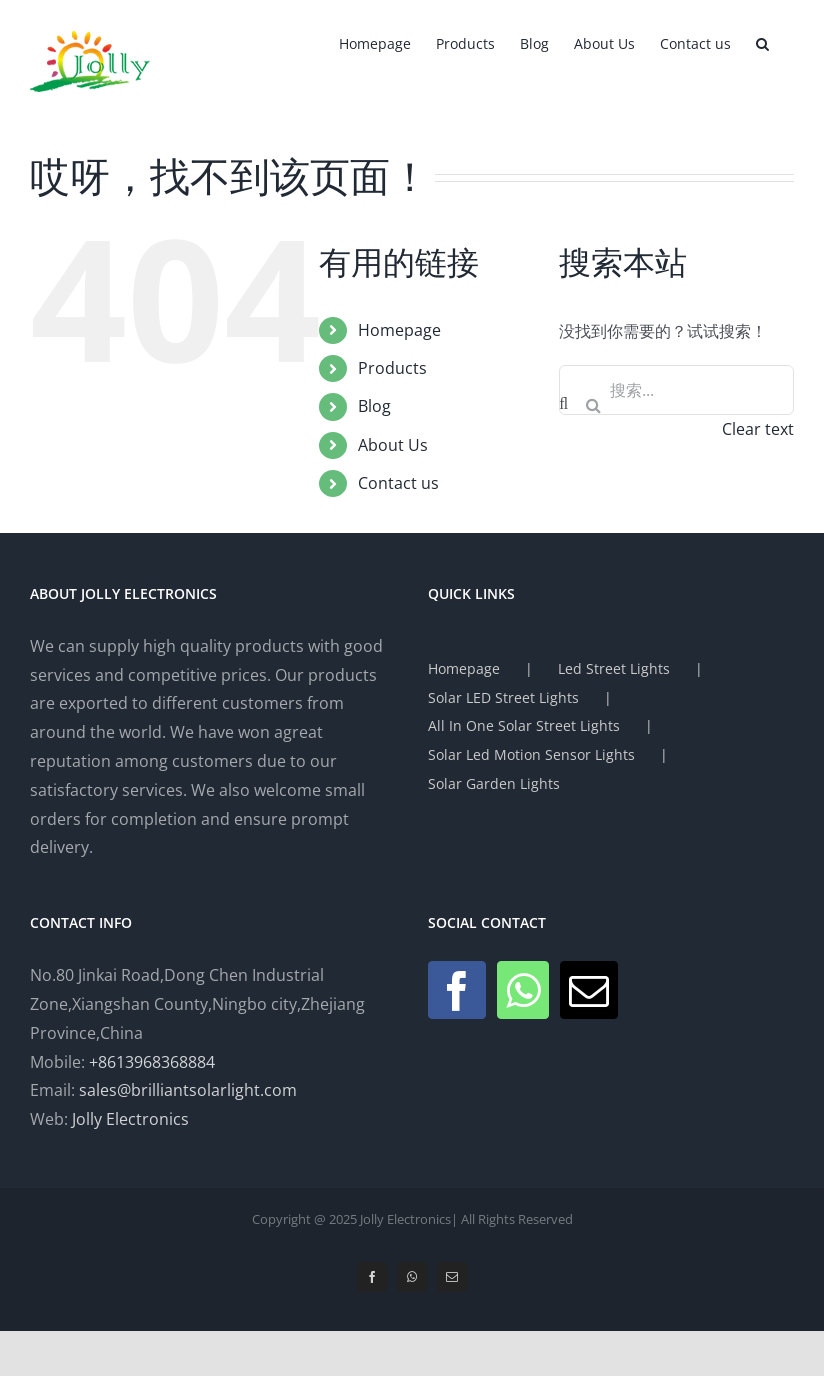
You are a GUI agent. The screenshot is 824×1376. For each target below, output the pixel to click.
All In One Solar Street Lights (524, 725)
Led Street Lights (614, 668)
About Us (393, 445)
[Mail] (589, 990)
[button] (762, 42)
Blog (374, 406)
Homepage (399, 330)
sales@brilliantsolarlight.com (188, 1090)
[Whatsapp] (523, 990)
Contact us (398, 483)
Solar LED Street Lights (503, 697)
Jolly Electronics (130, 1119)
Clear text (758, 429)
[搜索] (593, 405)
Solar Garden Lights (494, 783)
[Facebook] (457, 990)
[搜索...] (676, 390)
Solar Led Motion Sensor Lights (531, 754)
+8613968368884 (152, 1062)
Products (392, 368)
